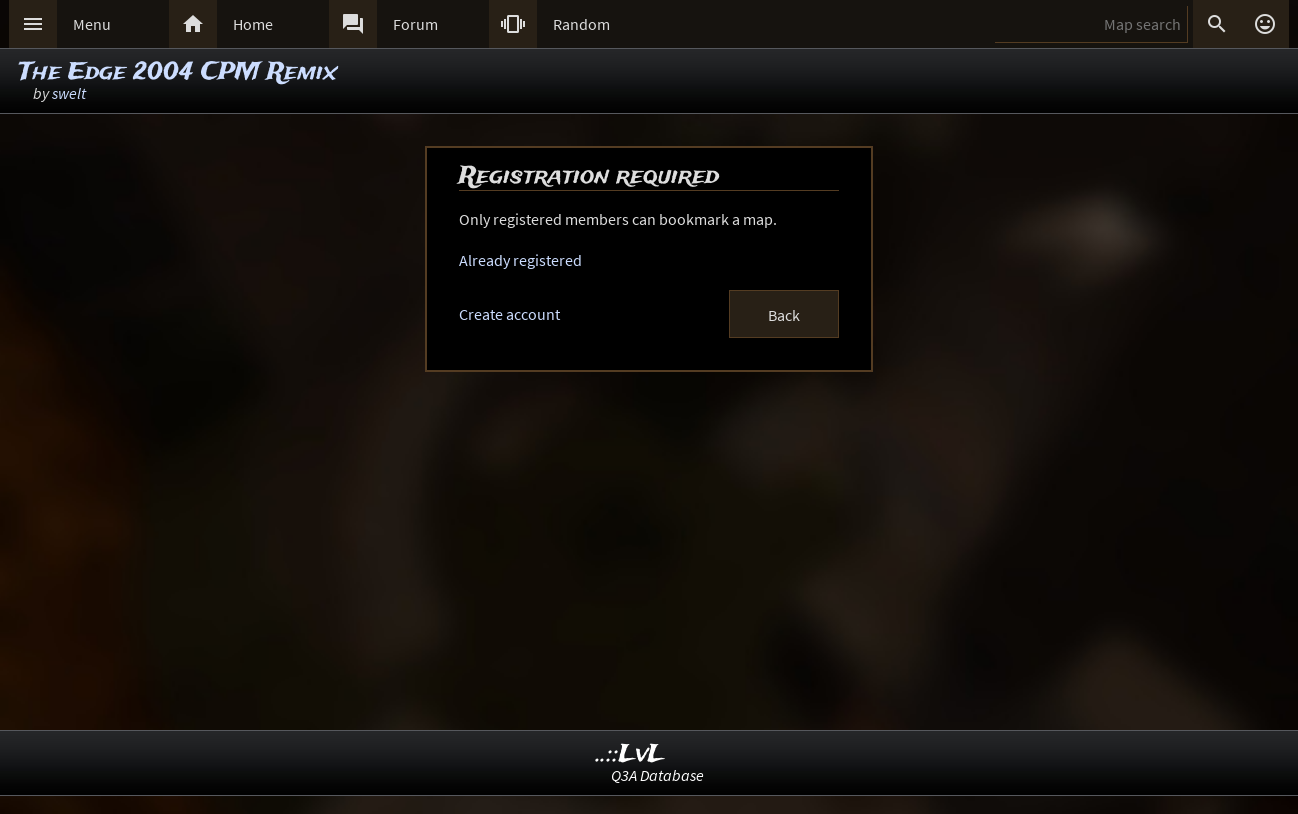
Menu (92, 24)
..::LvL (630, 754)
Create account (509, 314)
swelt (69, 93)
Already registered (520, 260)
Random (581, 24)
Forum (415, 24)
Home (253, 24)
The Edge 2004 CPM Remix (178, 72)
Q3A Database (657, 775)
